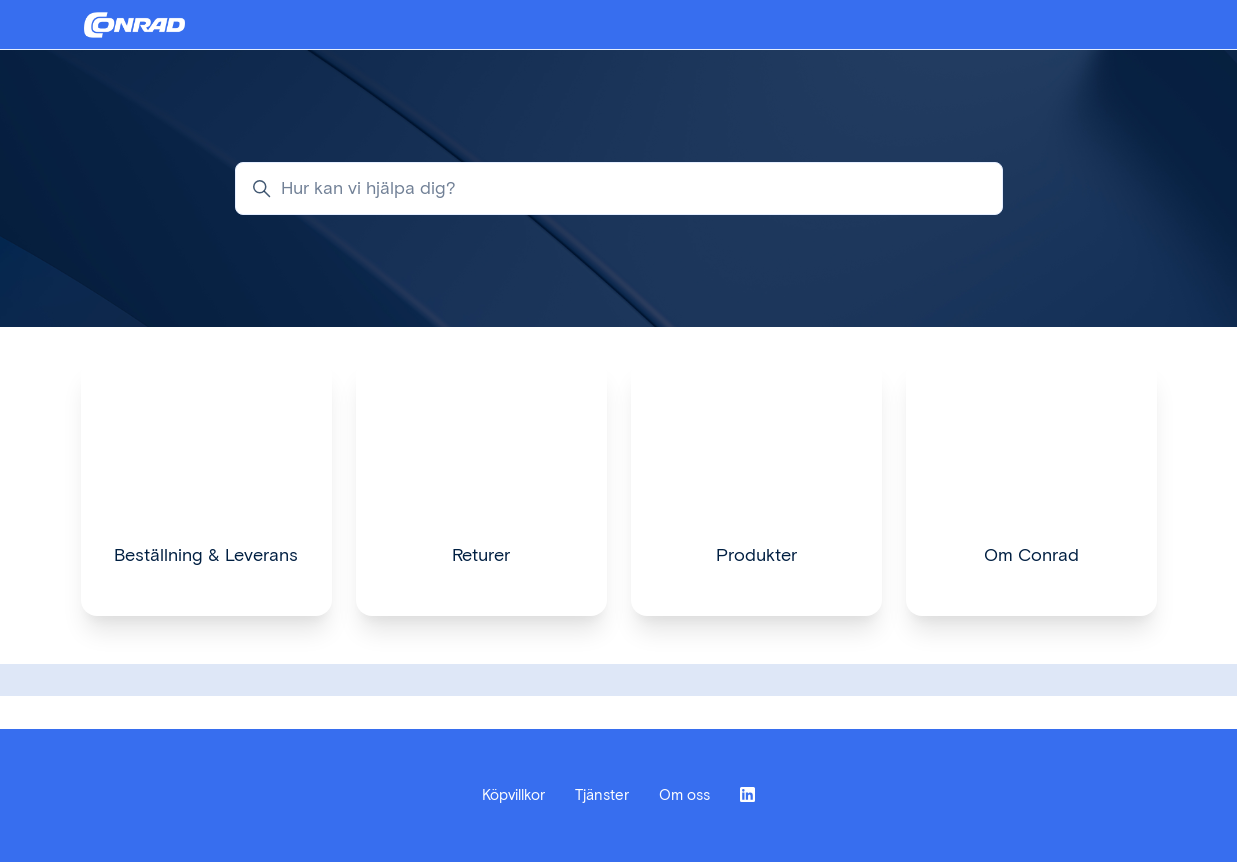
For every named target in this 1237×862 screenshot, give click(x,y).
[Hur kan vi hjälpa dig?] (619, 188)
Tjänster (602, 795)
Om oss (684, 795)
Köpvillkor (513, 795)
